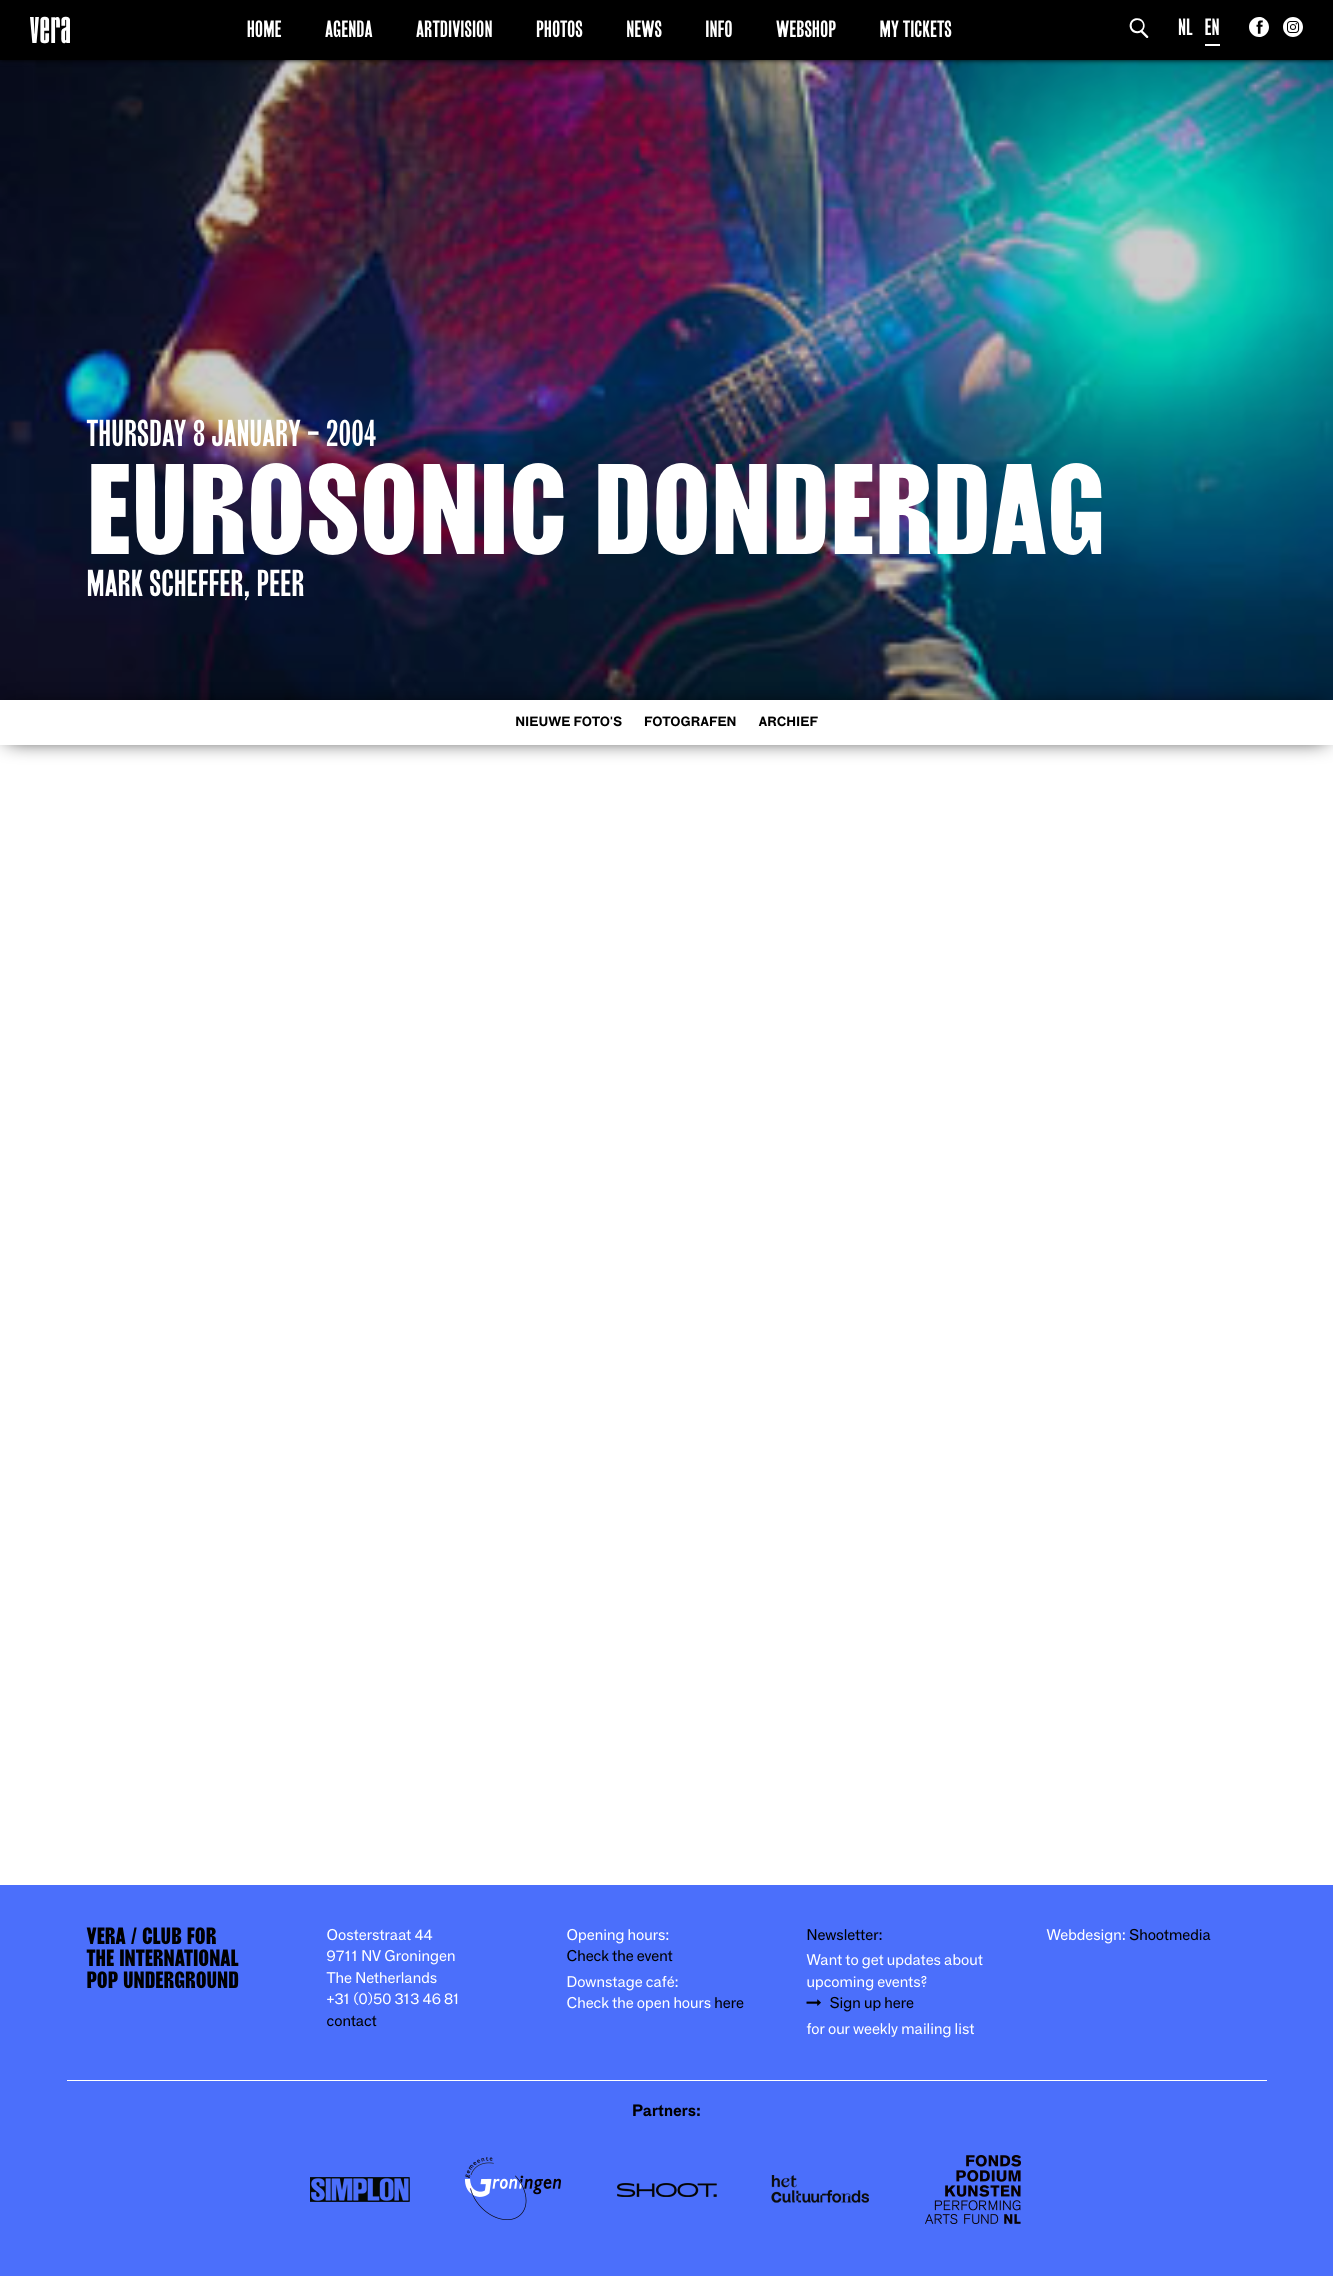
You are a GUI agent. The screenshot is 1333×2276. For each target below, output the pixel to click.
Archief (788, 722)
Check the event (620, 1956)
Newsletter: (845, 1935)
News (644, 29)
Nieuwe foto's (568, 722)
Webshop (806, 29)
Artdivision (454, 29)
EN (1212, 27)
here (729, 2003)
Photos (559, 29)
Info (718, 29)
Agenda (349, 29)
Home (264, 29)
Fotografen (690, 722)
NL (1185, 27)
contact (352, 2021)
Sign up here (872, 2003)
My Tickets (916, 29)
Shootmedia (1170, 1935)
